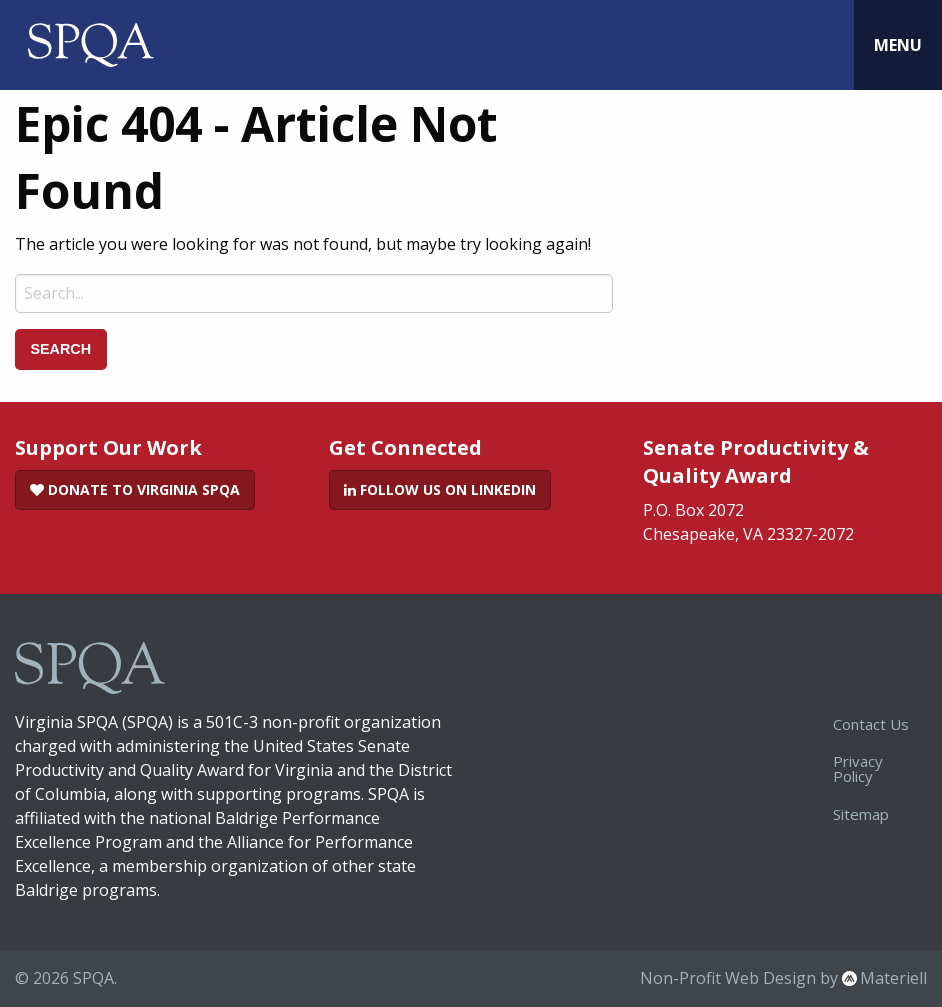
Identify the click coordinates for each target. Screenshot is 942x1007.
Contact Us (871, 724)
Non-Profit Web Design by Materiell (783, 978)
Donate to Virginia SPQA (135, 489)
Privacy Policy (858, 768)
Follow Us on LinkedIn (440, 489)
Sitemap (861, 814)
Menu (898, 45)
